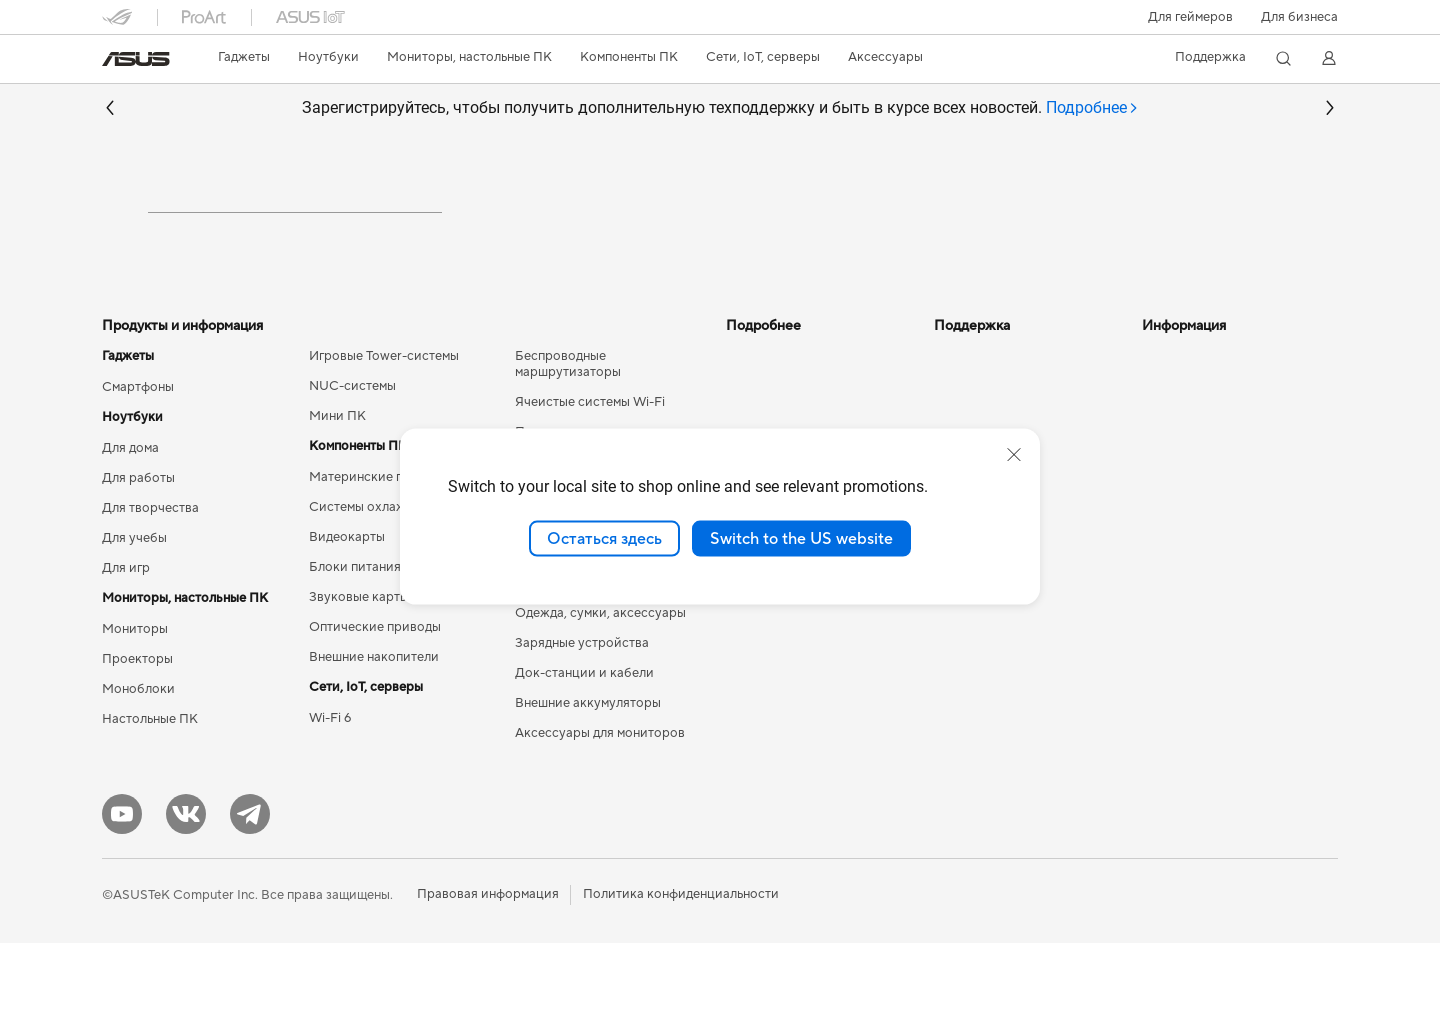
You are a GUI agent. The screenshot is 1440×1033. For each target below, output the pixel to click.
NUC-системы (352, 476)
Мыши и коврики (568, 613)
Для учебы (134, 628)
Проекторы (137, 749)
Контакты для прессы (1207, 506)
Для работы (138, 568)
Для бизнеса (1299, 17)
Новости (1169, 446)
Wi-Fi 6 (330, 808)
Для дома (130, 538)
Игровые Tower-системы (384, 446)
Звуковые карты (359, 687)
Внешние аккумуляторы (588, 793)
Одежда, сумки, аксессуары (600, 703)
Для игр (126, 658)
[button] (1190, 17)
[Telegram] (250, 904)
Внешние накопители (374, 747)
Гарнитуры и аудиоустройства (609, 643)
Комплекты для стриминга (594, 673)
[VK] (186, 904)
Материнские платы (370, 567)
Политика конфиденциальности (681, 984)
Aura (740, 656)
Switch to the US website (801, 538)
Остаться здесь (604, 538)
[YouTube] (122, 904)
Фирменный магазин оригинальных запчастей (1218, 574)
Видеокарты (347, 627)
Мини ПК (337, 506)
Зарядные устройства (582, 733)
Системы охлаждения (375, 597)
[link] (136, 59)
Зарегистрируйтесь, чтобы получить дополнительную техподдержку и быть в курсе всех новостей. (720, 108)
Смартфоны (138, 477)
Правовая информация (488, 984)
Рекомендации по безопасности (988, 620)
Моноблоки (138, 779)
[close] (1014, 454)
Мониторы (135, 719)
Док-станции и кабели (584, 763)
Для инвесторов (1192, 476)
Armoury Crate (770, 626)
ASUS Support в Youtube (1008, 658)
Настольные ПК (150, 809)
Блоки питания (355, 657)
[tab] (1092, 108)
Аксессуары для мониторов (600, 823)
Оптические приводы (375, 717)
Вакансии (1172, 536)
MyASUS (961, 688)
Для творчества (150, 598)
